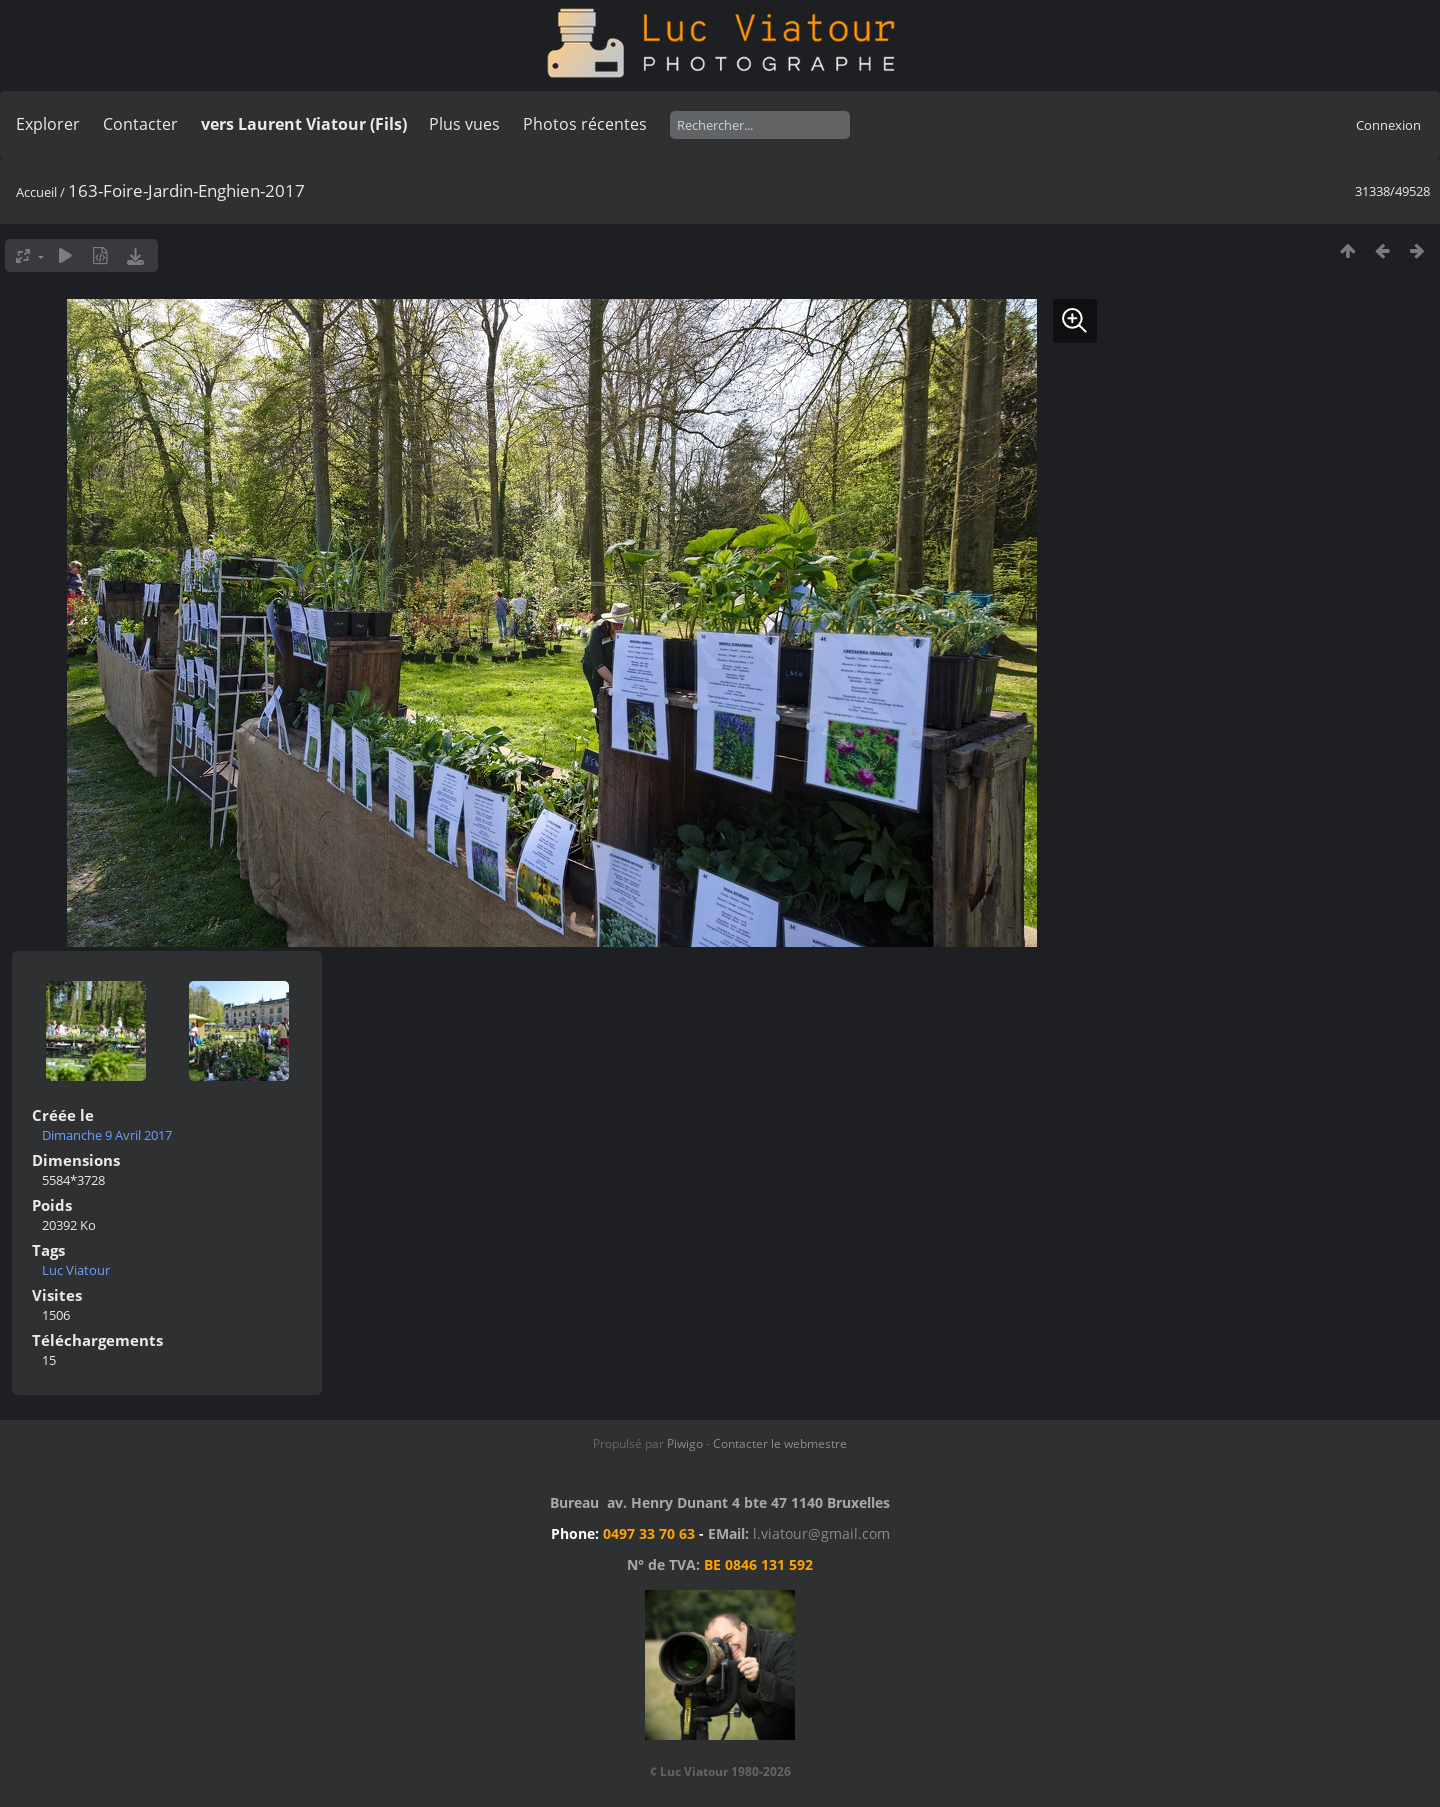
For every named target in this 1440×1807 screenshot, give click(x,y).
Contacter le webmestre (780, 1443)
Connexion (1388, 125)
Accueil (36, 192)
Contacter (140, 124)
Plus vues (464, 124)
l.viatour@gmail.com (821, 1533)
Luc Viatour (76, 1270)
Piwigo (685, 1443)
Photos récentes (585, 124)
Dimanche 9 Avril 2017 (107, 1135)
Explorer (48, 124)
